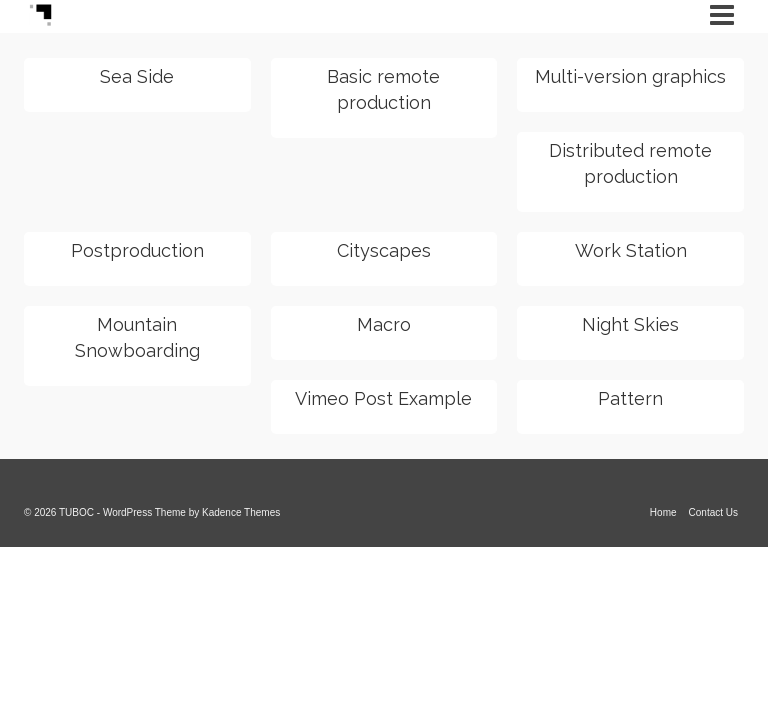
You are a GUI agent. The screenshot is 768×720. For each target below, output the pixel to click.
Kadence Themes (241, 512)
